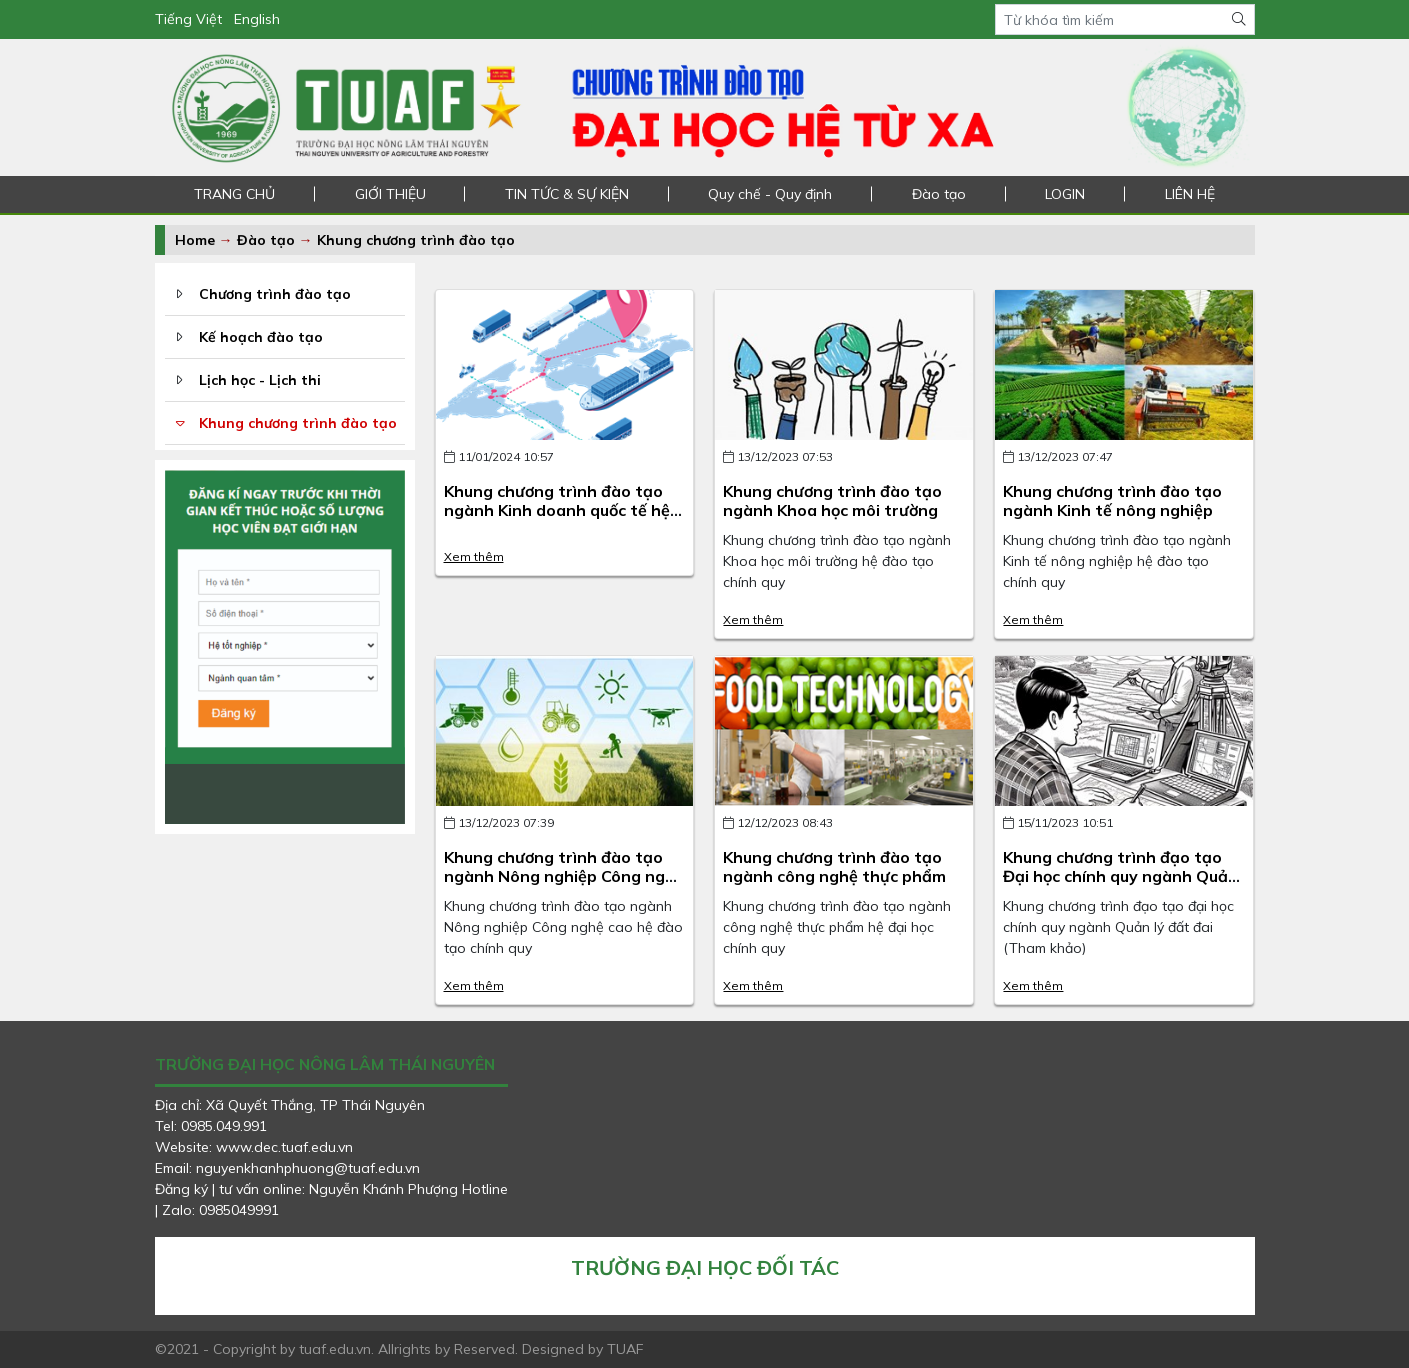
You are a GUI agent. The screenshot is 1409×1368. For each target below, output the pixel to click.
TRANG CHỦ (234, 194)
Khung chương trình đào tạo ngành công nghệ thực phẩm (834, 866)
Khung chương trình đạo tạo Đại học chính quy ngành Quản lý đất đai (1120, 876)
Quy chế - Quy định (770, 194)
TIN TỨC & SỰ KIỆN (567, 194)
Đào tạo (939, 194)
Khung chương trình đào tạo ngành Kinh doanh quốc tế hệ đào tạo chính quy (557, 510)
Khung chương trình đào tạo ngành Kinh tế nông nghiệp (1112, 500)
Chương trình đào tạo (275, 294)
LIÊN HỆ (1190, 194)
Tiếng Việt (188, 19)
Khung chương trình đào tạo (416, 240)
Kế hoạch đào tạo (261, 337)
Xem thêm (474, 556)
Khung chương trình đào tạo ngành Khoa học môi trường (832, 500)
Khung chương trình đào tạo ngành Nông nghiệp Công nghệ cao (564, 876)
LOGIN (1065, 194)
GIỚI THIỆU (390, 194)
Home (195, 240)
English (257, 19)
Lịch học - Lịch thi (260, 380)
